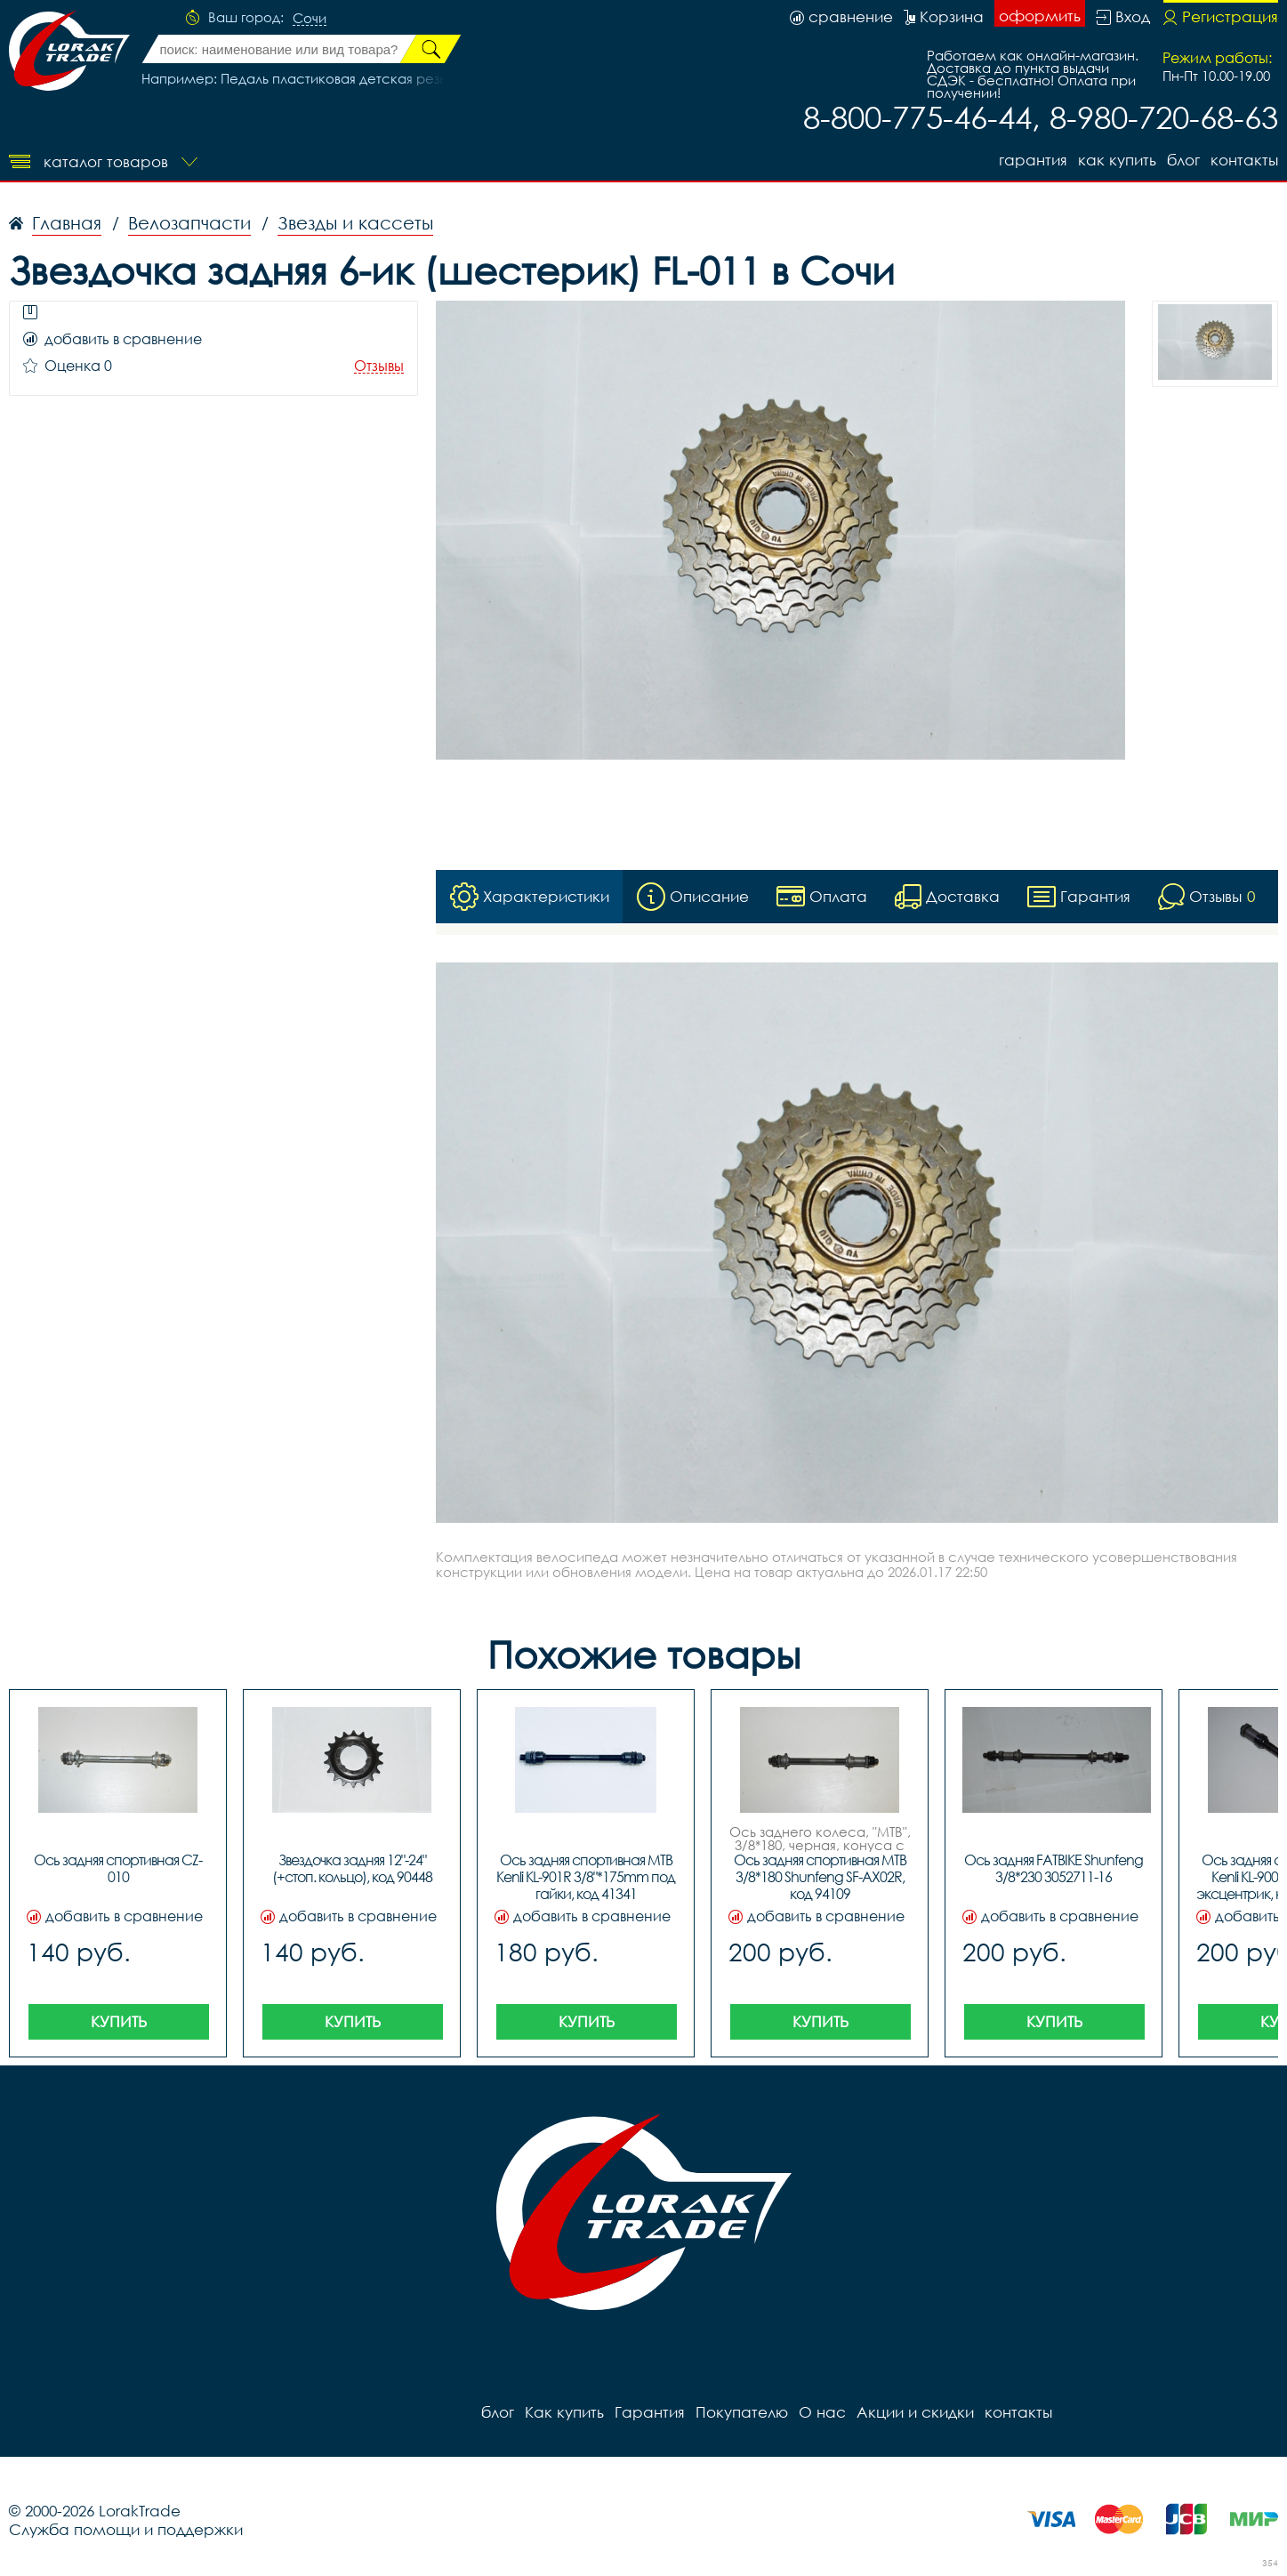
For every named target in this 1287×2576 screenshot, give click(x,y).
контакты (1244, 159)
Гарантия (1033, 159)
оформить (1040, 15)
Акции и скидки (915, 2412)
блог (1183, 159)
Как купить (1117, 159)
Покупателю (742, 2412)
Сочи (309, 19)
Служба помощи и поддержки (126, 2529)
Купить (119, 2021)
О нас (822, 2412)
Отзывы (379, 366)
